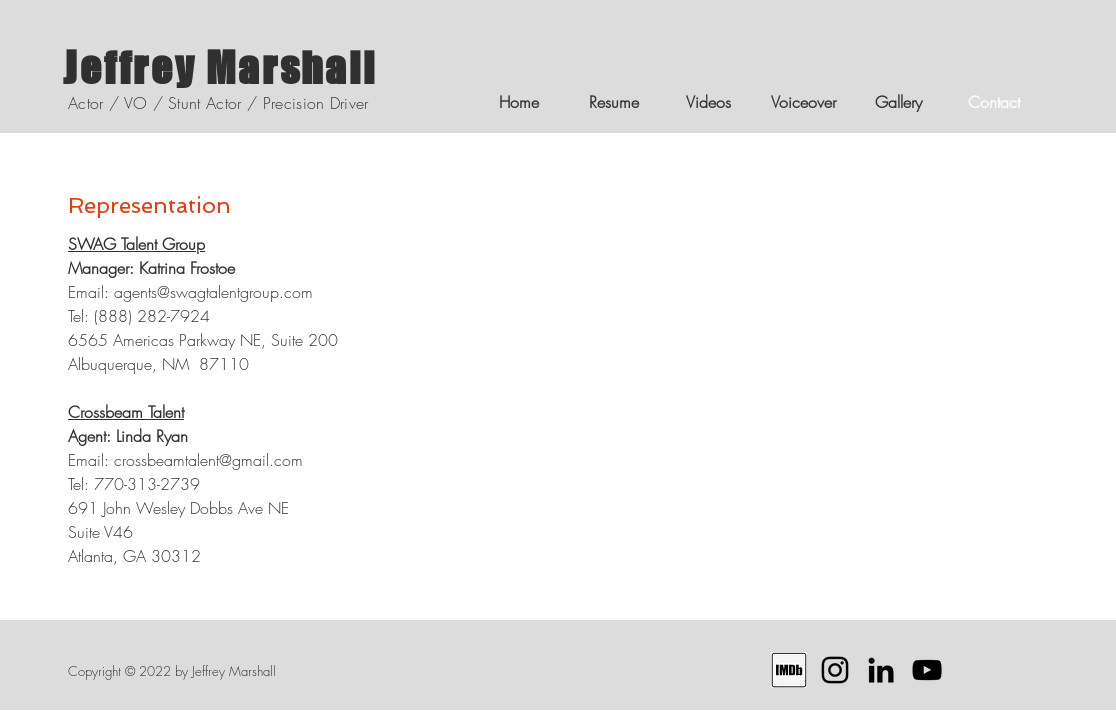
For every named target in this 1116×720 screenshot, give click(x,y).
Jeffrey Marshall (220, 68)
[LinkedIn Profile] (881, 670)
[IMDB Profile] (789, 670)
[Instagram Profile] (835, 670)
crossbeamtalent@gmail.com (208, 460)
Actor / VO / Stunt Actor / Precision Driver (218, 103)
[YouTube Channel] (927, 670)
